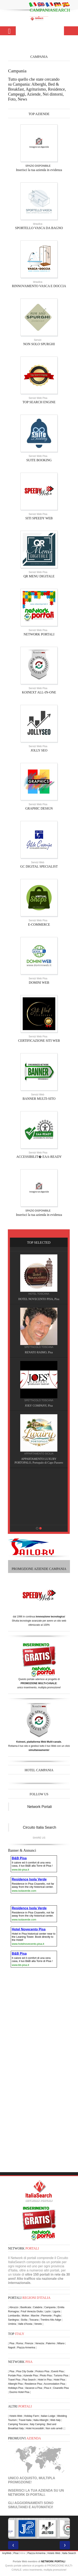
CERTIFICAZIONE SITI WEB (39, 1040)
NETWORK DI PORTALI (26, 2494)
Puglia (57, 2315)
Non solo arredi (54, 2428)
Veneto (38, 2323)
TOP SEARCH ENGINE (39, 402)
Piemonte (46, 2315)
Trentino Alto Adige (50, 2319)
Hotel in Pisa (45, 2379)
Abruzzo (13, 2307)
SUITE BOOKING (39, 460)
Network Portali (39, 1807)
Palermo (50, 2343)
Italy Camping (37, 2424)
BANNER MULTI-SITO (39, 1098)
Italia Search (69, 2553)
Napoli (11, 2347)
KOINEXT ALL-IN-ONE (39, 692)
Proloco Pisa (42, 2371)
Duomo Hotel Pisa (19, 2392)
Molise (25, 2315)
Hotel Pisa (59, 2379)
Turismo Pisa (61, 2375)
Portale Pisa (14, 2375)
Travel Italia (25, 2420)
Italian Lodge (48, 2416)
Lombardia (14, 2315)
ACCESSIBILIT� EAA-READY (39, 1156)
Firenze (29, 2343)
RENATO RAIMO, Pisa (40, 1352)
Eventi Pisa (57, 2371)
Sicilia (24, 2319)
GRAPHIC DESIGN (39, 808)
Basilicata (25, 2307)
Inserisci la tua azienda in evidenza (39, 170)
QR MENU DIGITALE (39, 576)
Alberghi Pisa (15, 2383)
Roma (19, 2343)
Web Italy (55, 2420)
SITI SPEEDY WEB (39, 518)
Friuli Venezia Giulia (32, 2311)
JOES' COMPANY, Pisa (40, 1405)
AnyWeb (6, 2553)
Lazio (48, 2311)
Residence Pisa (33, 2383)
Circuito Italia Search (39, 1827)
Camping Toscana (18, 2424)
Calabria (37, 2307)
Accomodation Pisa (54, 2383)
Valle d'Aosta (25, 2323)
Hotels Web (15, 2416)
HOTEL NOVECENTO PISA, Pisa (40, 1299)
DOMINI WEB (39, 982)
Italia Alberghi (40, 2420)
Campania (50, 2307)
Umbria (12, 2323)
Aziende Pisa (30, 2375)
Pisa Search (29, 2379)
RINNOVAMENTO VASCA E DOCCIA (39, 286)
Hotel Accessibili (35, 2428)
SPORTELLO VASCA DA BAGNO (39, 228)
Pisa (11, 2343)
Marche (35, 2315)
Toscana (34, 2319)
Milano (60, 2343)
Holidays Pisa (15, 2388)
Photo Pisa (46, 2375)
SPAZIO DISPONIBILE (38, 165)
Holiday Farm (31, 2416)
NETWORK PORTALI (39, 634)
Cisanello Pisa (61, 2388)
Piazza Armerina (26, 2347)
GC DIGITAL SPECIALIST (39, 866)
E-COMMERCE (39, 924)
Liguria (56, 2311)
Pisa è (47, 2388)
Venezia (39, 2343)
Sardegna (13, 2319)
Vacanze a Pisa (33, 2388)
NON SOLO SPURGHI (39, 344)
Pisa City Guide (24, 2371)
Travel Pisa (14, 2379)
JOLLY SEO (39, 750)
